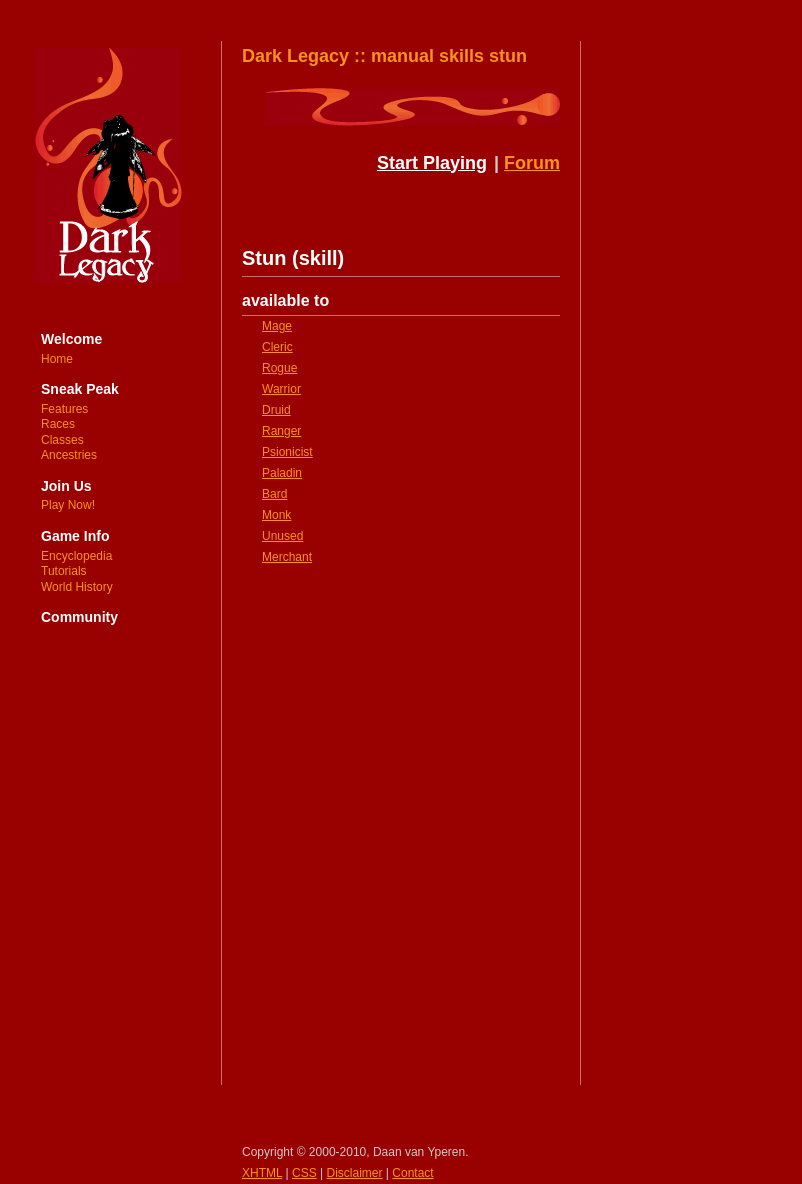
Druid (276, 410)
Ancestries (69, 455)
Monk (276, 515)
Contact (412, 1173)
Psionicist (287, 452)
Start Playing (432, 163)
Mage (277, 326)
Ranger (281, 431)
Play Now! (68, 505)
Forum (532, 163)
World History (77, 587)
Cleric (277, 347)
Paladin (282, 473)
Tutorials (64, 571)
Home (57, 359)
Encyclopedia (76, 556)
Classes (62, 440)
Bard (274, 494)
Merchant (287, 557)
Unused (282, 536)
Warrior (281, 389)
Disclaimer (355, 1173)
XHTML (262, 1173)
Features (64, 409)
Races (58, 424)
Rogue (279, 368)
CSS (304, 1173)
